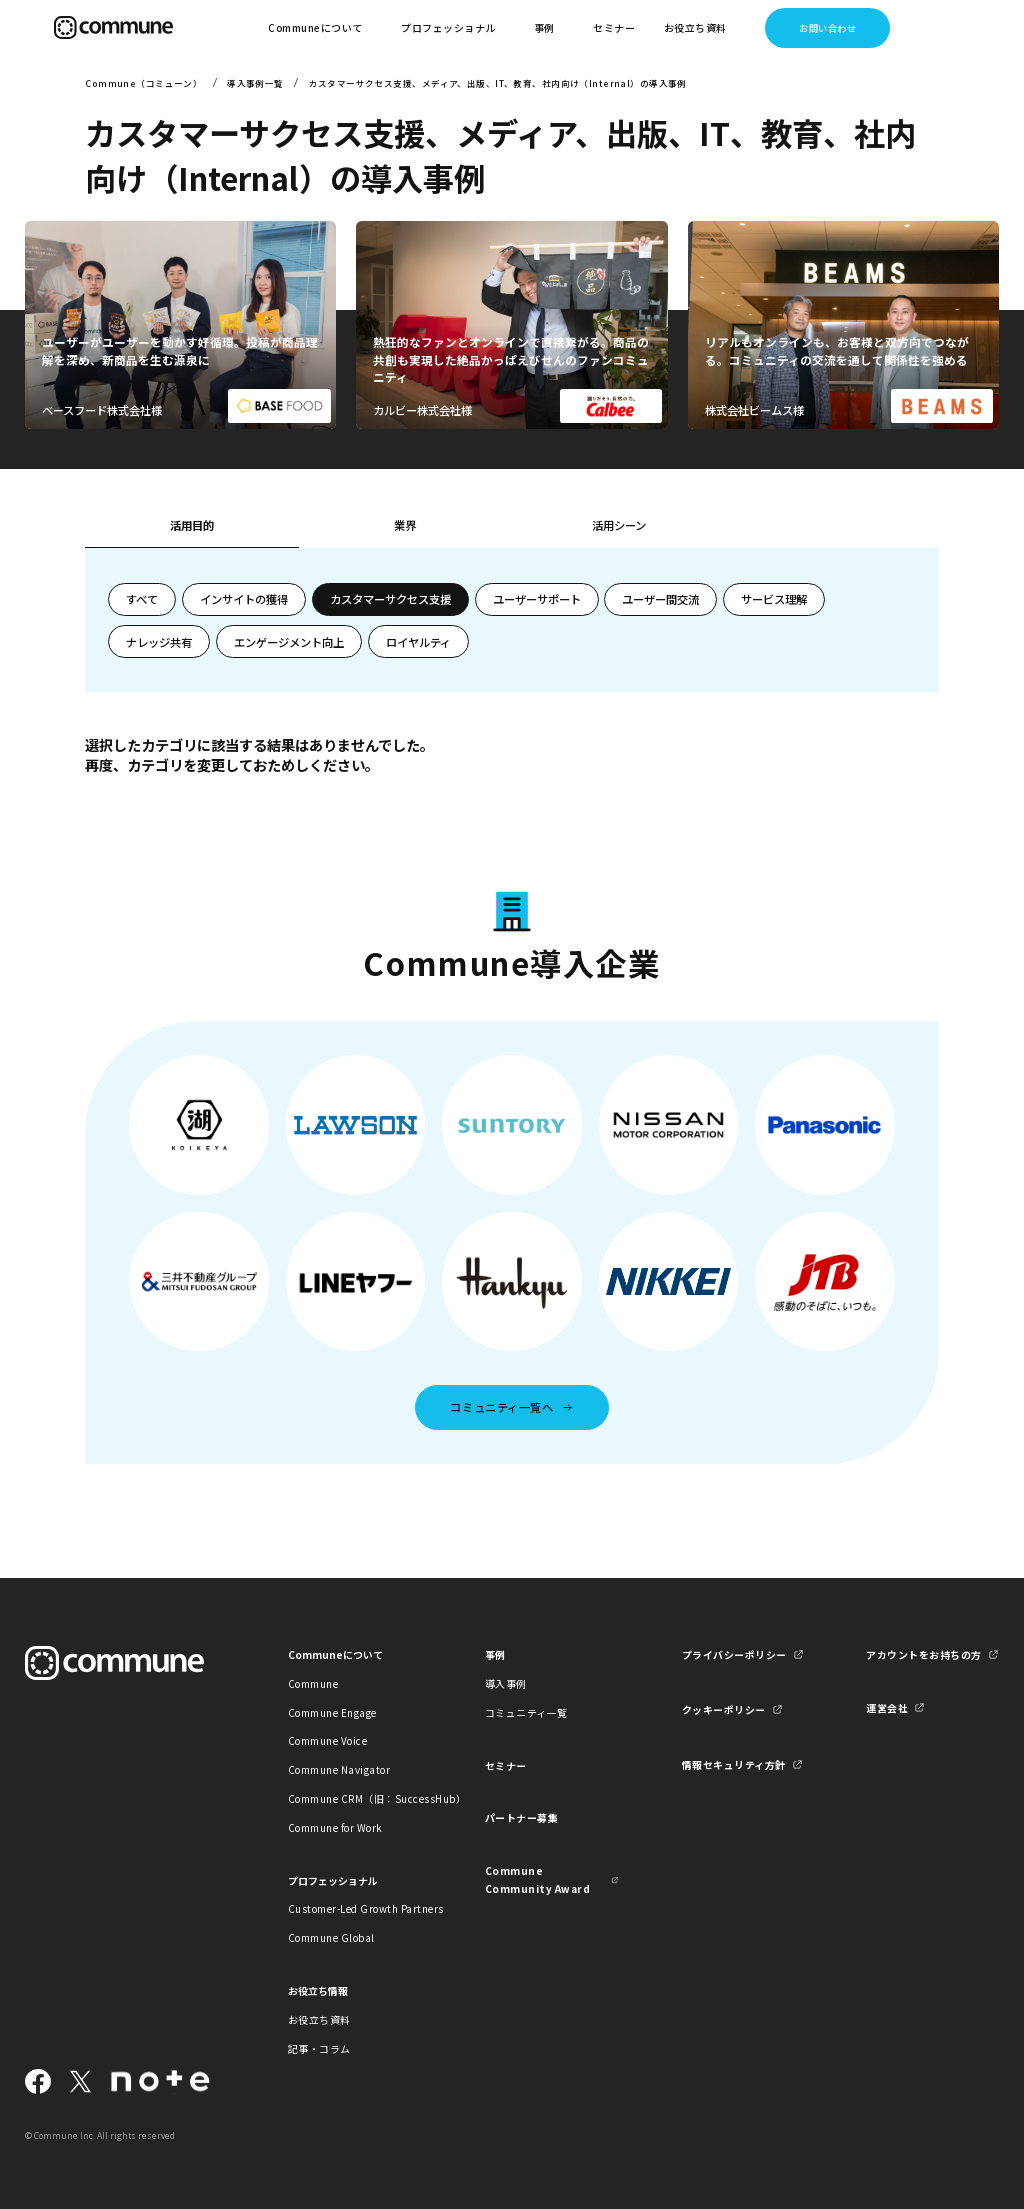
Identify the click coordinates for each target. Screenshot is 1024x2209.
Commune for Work (335, 1827)
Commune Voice (327, 1740)
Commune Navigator (339, 1769)
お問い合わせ (827, 28)
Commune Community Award (537, 1879)
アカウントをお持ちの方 (923, 1654)
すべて (142, 599)
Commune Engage (332, 1712)
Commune (313, 1683)
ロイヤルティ (418, 642)
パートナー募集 (522, 1817)
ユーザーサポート (537, 599)
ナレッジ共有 (159, 642)
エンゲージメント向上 (289, 642)
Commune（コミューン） (143, 83)
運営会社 (887, 1707)
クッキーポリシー (724, 1709)
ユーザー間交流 (660, 599)
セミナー (614, 27)
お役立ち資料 (319, 2019)
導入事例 (506, 1683)
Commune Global (331, 1937)
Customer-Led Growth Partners (355, 1908)
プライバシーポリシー (734, 1654)
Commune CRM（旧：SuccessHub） (355, 1798)
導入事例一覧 (255, 83)
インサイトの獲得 (244, 599)
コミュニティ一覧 (526, 1712)
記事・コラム (319, 2048)
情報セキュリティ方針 (734, 1764)
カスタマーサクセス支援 (390, 599)
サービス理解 (774, 599)
